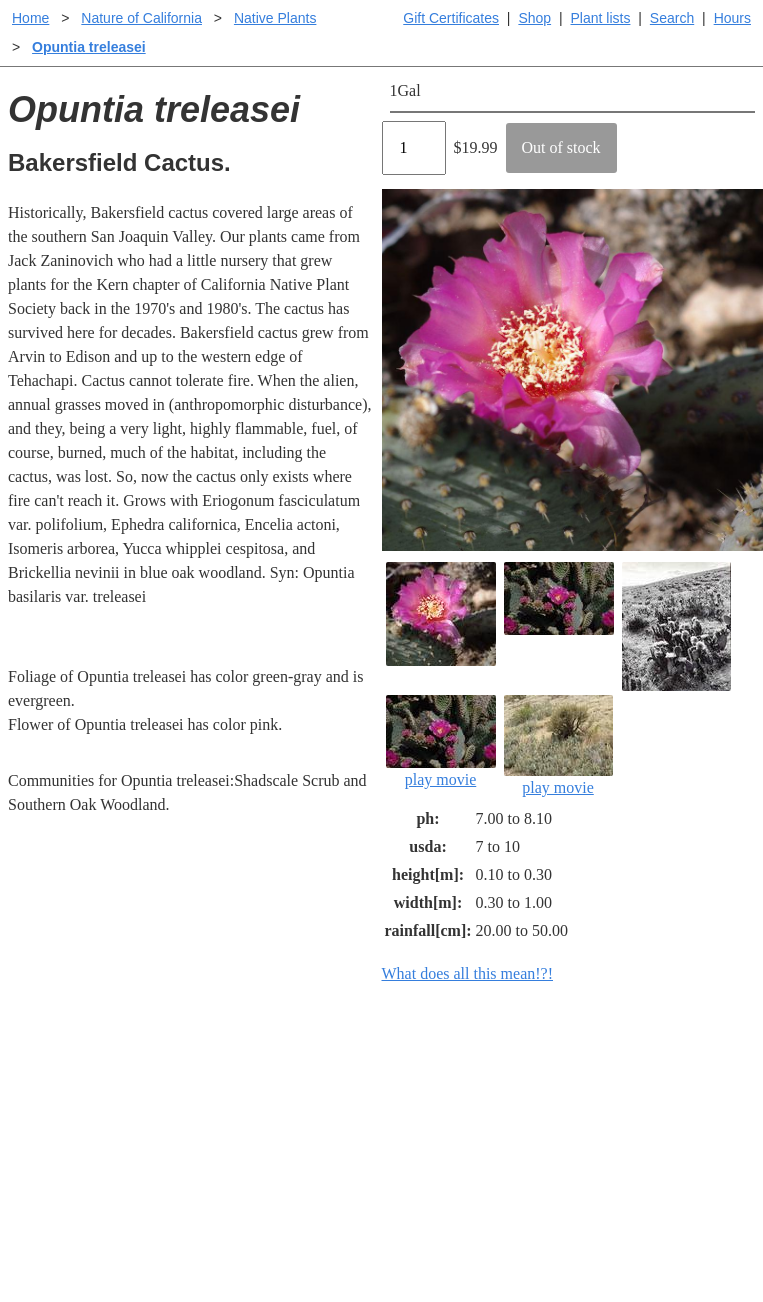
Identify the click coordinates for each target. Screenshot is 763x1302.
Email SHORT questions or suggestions (261, 1237)
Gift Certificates (451, 18)
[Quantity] (414, 148)
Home (30, 18)
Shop (534, 18)
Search (672, 18)
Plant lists (601, 18)
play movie (441, 741)
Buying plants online (452, 1102)
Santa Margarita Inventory (656, 1070)
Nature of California (141, 18)
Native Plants (275, 18)
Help (401, 1070)
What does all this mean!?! (468, 973)
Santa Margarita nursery (649, 1102)
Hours (732, 18)
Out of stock (561, 147)
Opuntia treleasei (89, 47)
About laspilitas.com (638, 1134)
